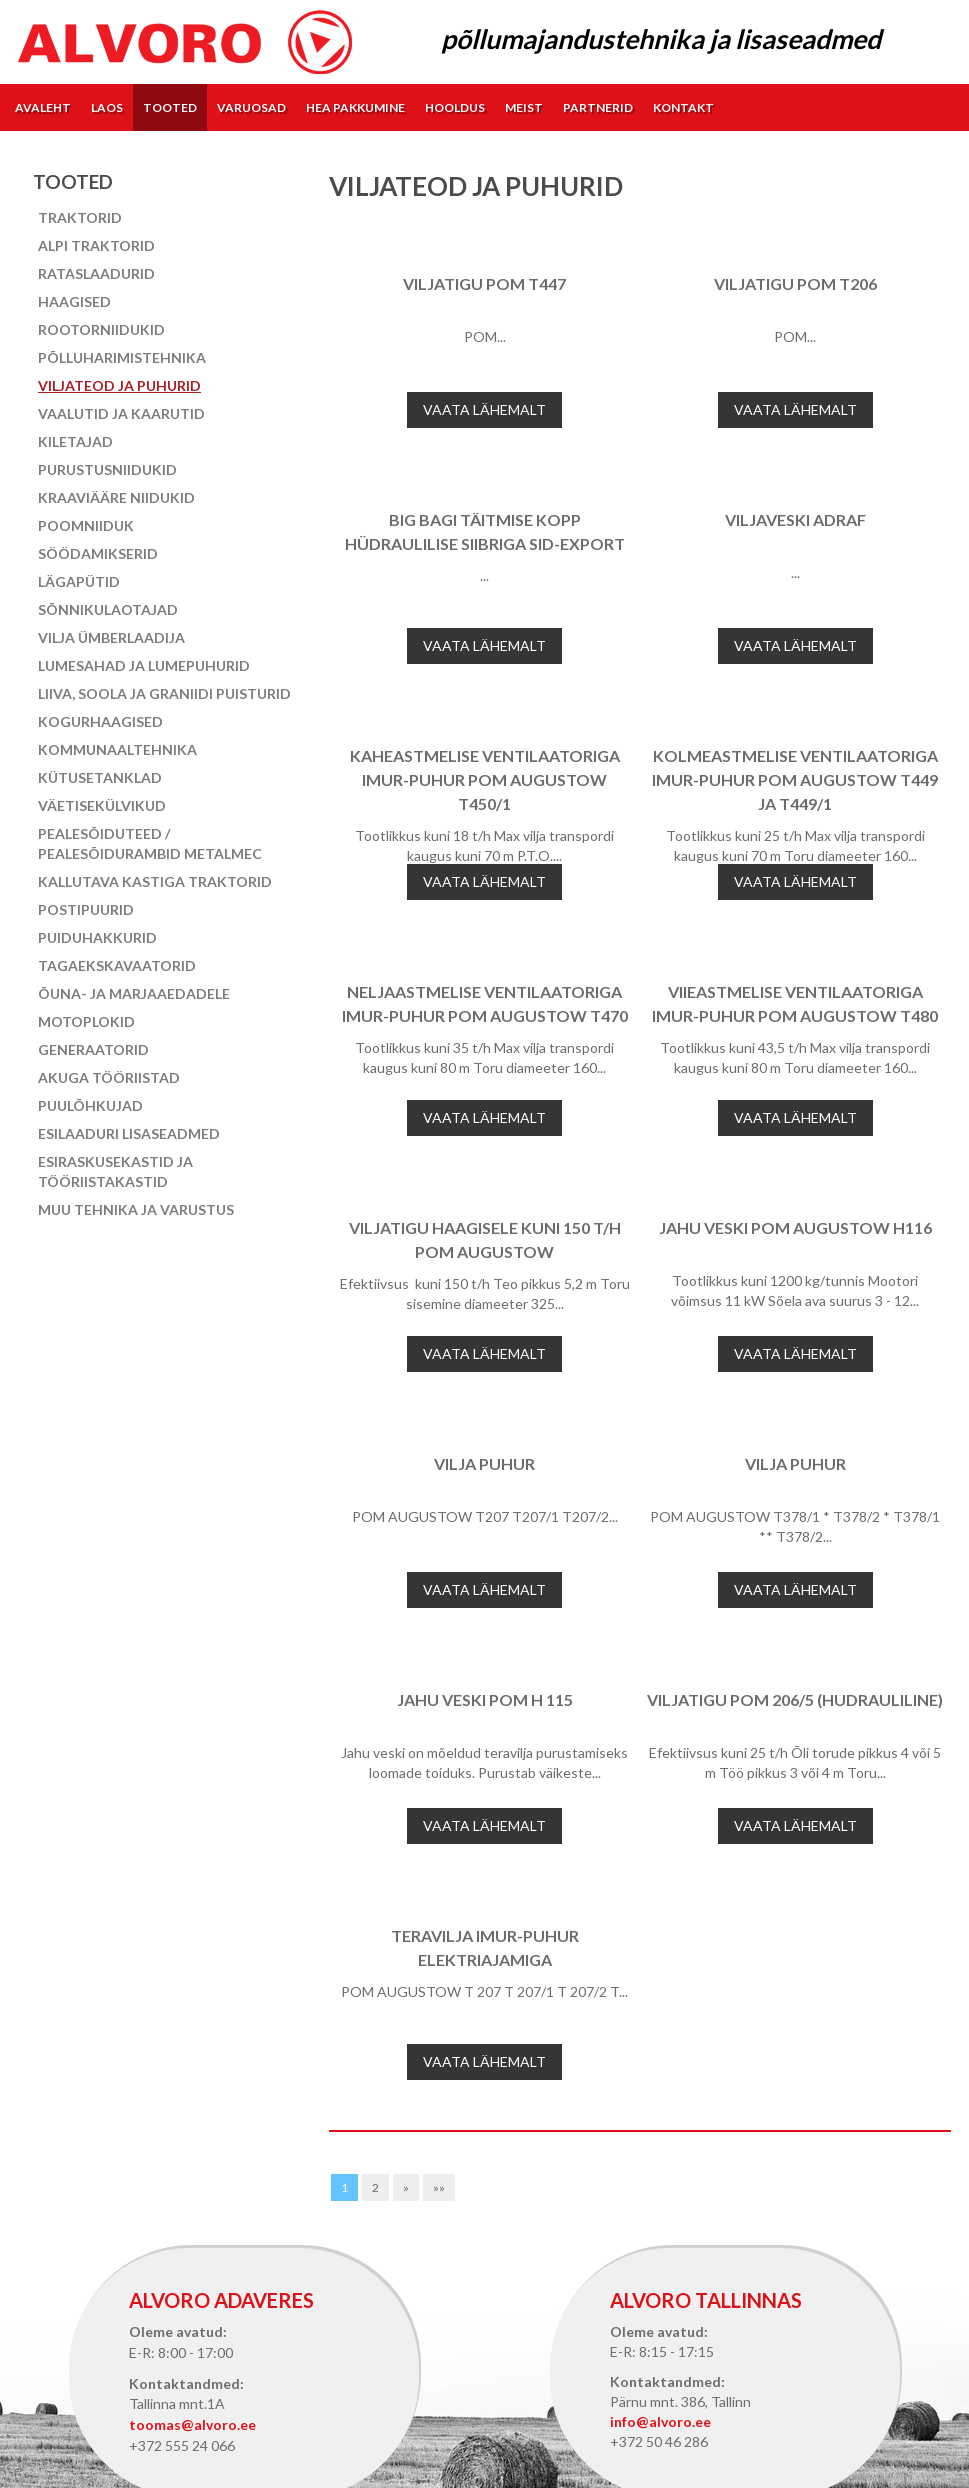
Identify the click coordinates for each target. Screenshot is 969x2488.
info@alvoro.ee (660, 2421)
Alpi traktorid (96, 245)
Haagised (74, 301)
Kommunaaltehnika (117, 749)
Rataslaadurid (96, 273)
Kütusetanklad (100, 777)
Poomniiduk (86, 525)
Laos (107, 107)
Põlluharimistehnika (122, 357)
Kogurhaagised (100, 721)
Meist (524, 107)
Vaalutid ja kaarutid (121, 413)
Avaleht (43, 107)
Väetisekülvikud (102, 805)
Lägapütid (79, 581)
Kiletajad (75, 441)
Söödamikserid (98, 553)
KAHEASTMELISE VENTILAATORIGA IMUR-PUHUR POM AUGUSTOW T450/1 (485, 779)
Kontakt (683, 107)
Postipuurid (86, 909)
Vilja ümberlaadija (111, 637)
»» (439, 2187)
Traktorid (80, 217)
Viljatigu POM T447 (484, 283)
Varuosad (251, 107)
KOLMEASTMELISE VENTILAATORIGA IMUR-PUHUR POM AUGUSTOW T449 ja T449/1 (795, 779)
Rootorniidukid (101, 329)
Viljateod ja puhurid (119, 385)
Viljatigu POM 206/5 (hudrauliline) (795, 1699)
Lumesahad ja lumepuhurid (144, 665)
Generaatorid (93, 1049)
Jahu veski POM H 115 (485, 1699)
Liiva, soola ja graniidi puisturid (164, 693)
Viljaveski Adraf (795, 519)
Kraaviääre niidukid (116, 497)
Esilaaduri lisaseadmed (129, 1133)
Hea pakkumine (355, 107)
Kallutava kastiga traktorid (155, 881)
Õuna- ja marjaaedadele (134, 993)
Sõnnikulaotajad (108, 609)
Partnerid (598, 107)
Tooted (170, 107)
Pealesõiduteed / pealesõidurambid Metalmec (150, 843)
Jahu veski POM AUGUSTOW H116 (795, 1227)
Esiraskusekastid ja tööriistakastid (115, 1171)
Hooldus (455, 107)
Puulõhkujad (90, 1105)
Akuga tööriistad (109, 1077)
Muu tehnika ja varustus (136, 1209)
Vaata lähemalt (484, 409)
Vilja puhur (484, 1463)
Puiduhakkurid (97, 937)
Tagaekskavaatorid (117, 965)
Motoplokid (86, 1021)
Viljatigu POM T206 (795, 283)
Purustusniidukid (107, 469)
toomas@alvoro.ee (192, 2424)
